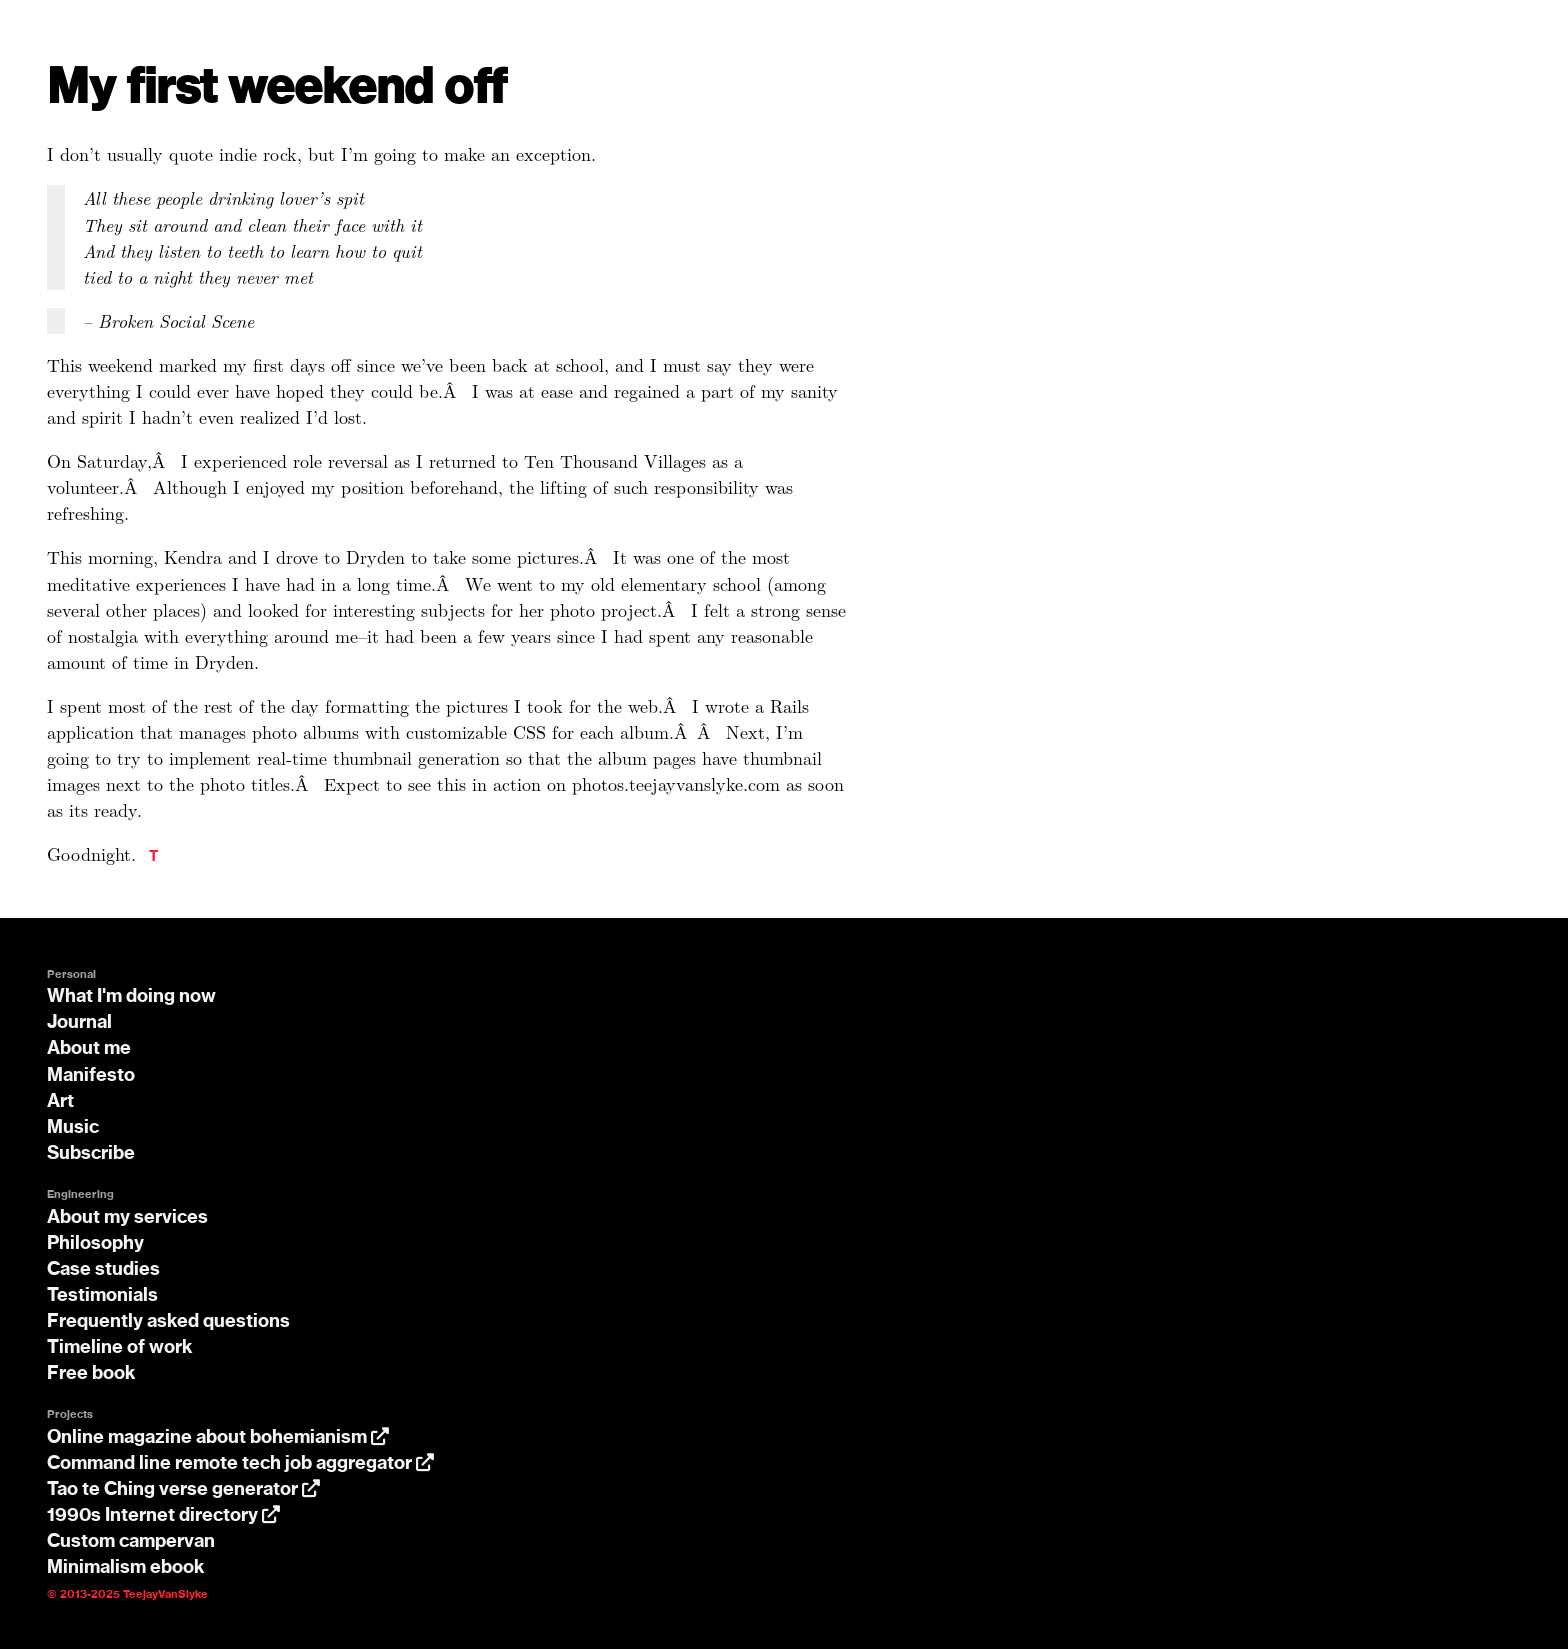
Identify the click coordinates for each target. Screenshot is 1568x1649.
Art (60, 1102)
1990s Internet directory (163, 1516)
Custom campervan (131, 1542)
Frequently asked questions (168, 1322)
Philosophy (95, 1244)
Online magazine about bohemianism (218, 1438)
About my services (127, 1218)
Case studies (103, 1270)
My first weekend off (277, 88)
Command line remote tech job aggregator (240, 1464)
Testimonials (102, 1296)
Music (73, 1128)
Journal (79, 1023)
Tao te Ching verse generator (183, 1490)
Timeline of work (120, 1348)
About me (89, 1049)
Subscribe (91, 1154)
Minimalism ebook (126, 1568)
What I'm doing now (131, 997)
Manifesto (91, 1076)
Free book (91, 1374)
